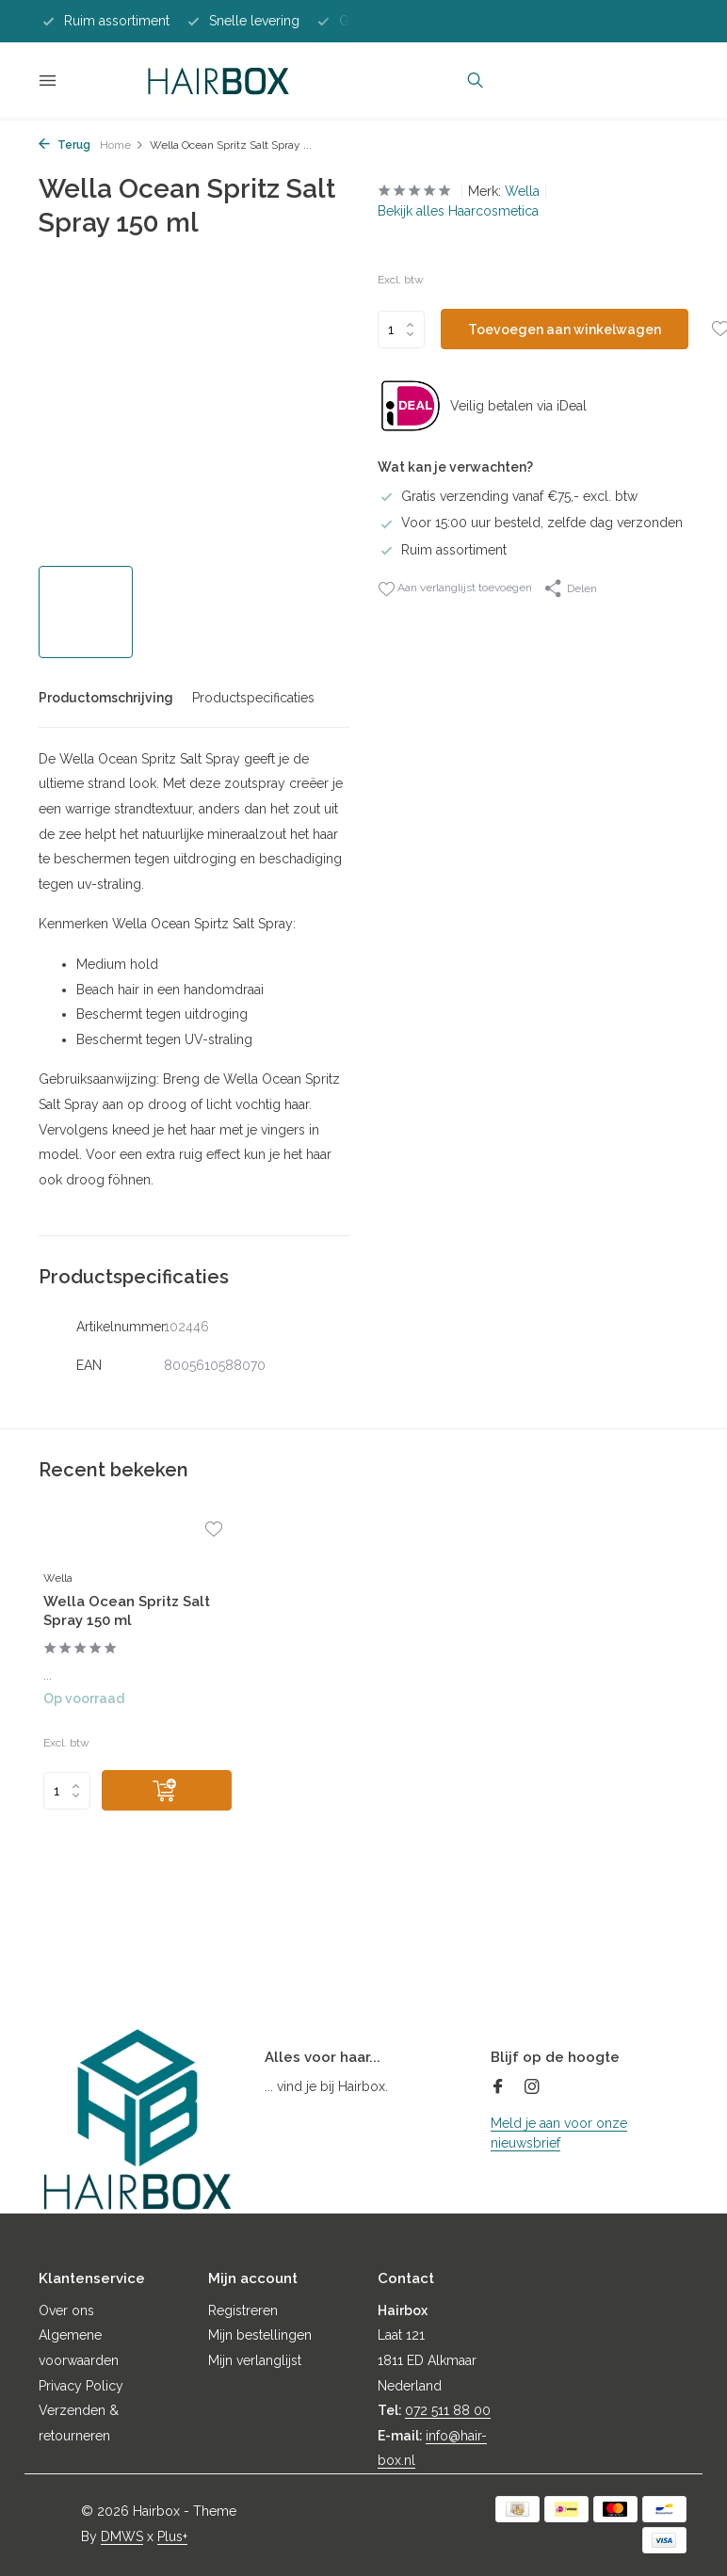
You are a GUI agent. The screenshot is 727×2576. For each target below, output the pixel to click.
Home (122, 145)
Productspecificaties (253, 697)
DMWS (122, 2536)
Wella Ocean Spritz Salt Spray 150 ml (126, 1611)
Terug (64, 145)
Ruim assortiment (442, 549)
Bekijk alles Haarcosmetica (458, 210)
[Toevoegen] (167, 1790)
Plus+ (172, 2536)
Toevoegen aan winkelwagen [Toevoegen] (564, 329)
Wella (522, 191)
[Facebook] (498, 2088)
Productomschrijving (106, 697)
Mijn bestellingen (260, 2335)
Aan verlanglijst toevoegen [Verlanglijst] (455, 589)
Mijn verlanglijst (254, 2360)
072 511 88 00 (448, 2410)
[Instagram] (532, 2088)
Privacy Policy (81, 2385)
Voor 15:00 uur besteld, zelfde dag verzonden (530, 522)
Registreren (243, 2310)
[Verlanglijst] (213, 1531)
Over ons (66, 2310)
